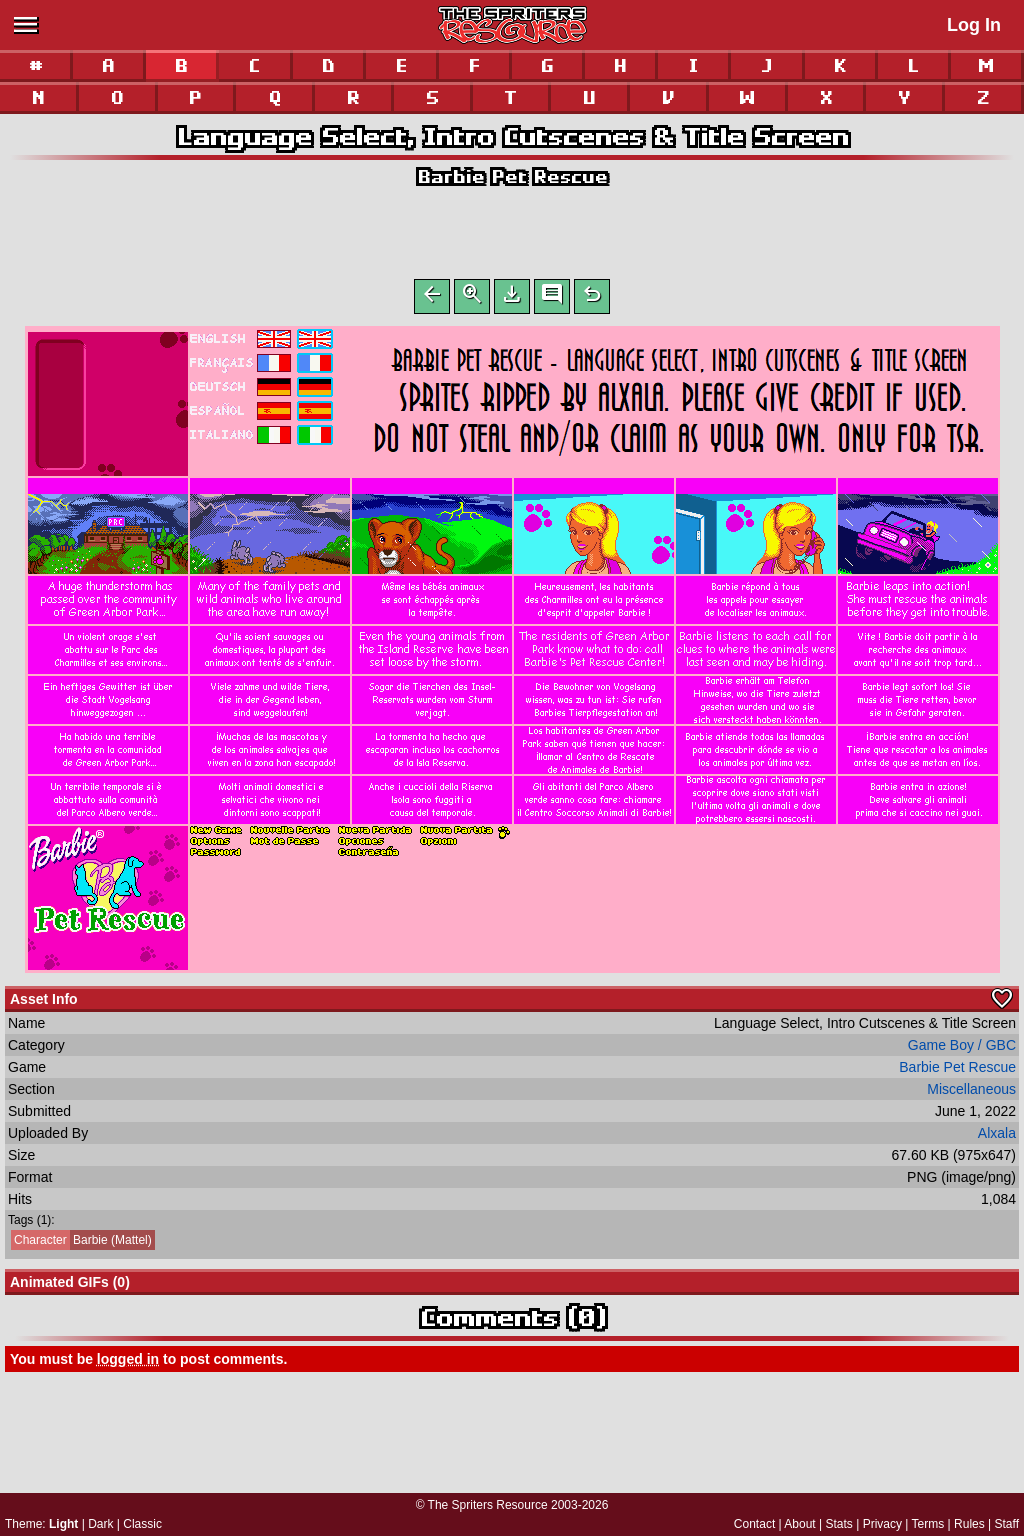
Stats (839, 1524)
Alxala (997, 1137)
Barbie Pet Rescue (512, 176)
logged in (128, 1363)
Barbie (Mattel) (81, 1244)
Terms (928, 1524)
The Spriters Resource (488, 1505)
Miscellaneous (971, 1093)
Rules (969, 1524)
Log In (974, 25)
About (799, 1524)
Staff (1007, 1524)
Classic (142, 1524)
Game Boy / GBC (962, 1049)
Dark (100, 1524)
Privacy (882, 1524)
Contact (754, 1524)
